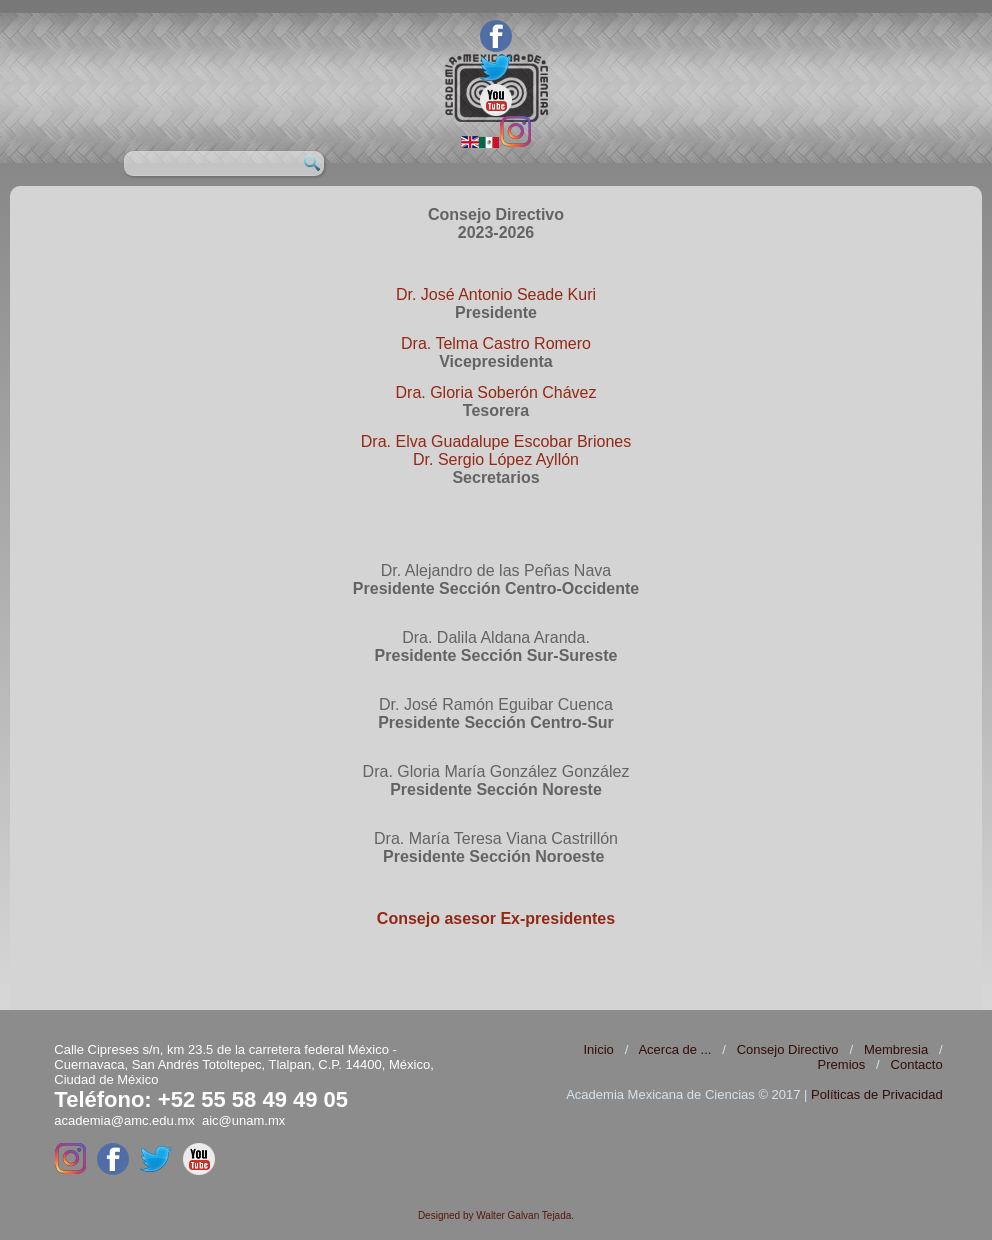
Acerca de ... (674, 1049)
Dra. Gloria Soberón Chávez (496, 392)
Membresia (896, 1049)
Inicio (598, 1049)
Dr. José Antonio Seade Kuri (496, 294)
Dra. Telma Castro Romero (496, 343)
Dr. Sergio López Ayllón (496, 459)
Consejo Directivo (788, 1049)
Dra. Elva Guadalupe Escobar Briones (496, 441)
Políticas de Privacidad (877, 1094)
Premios (842, 1064)
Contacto (917, 1064)
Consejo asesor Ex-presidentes (496, 918)
